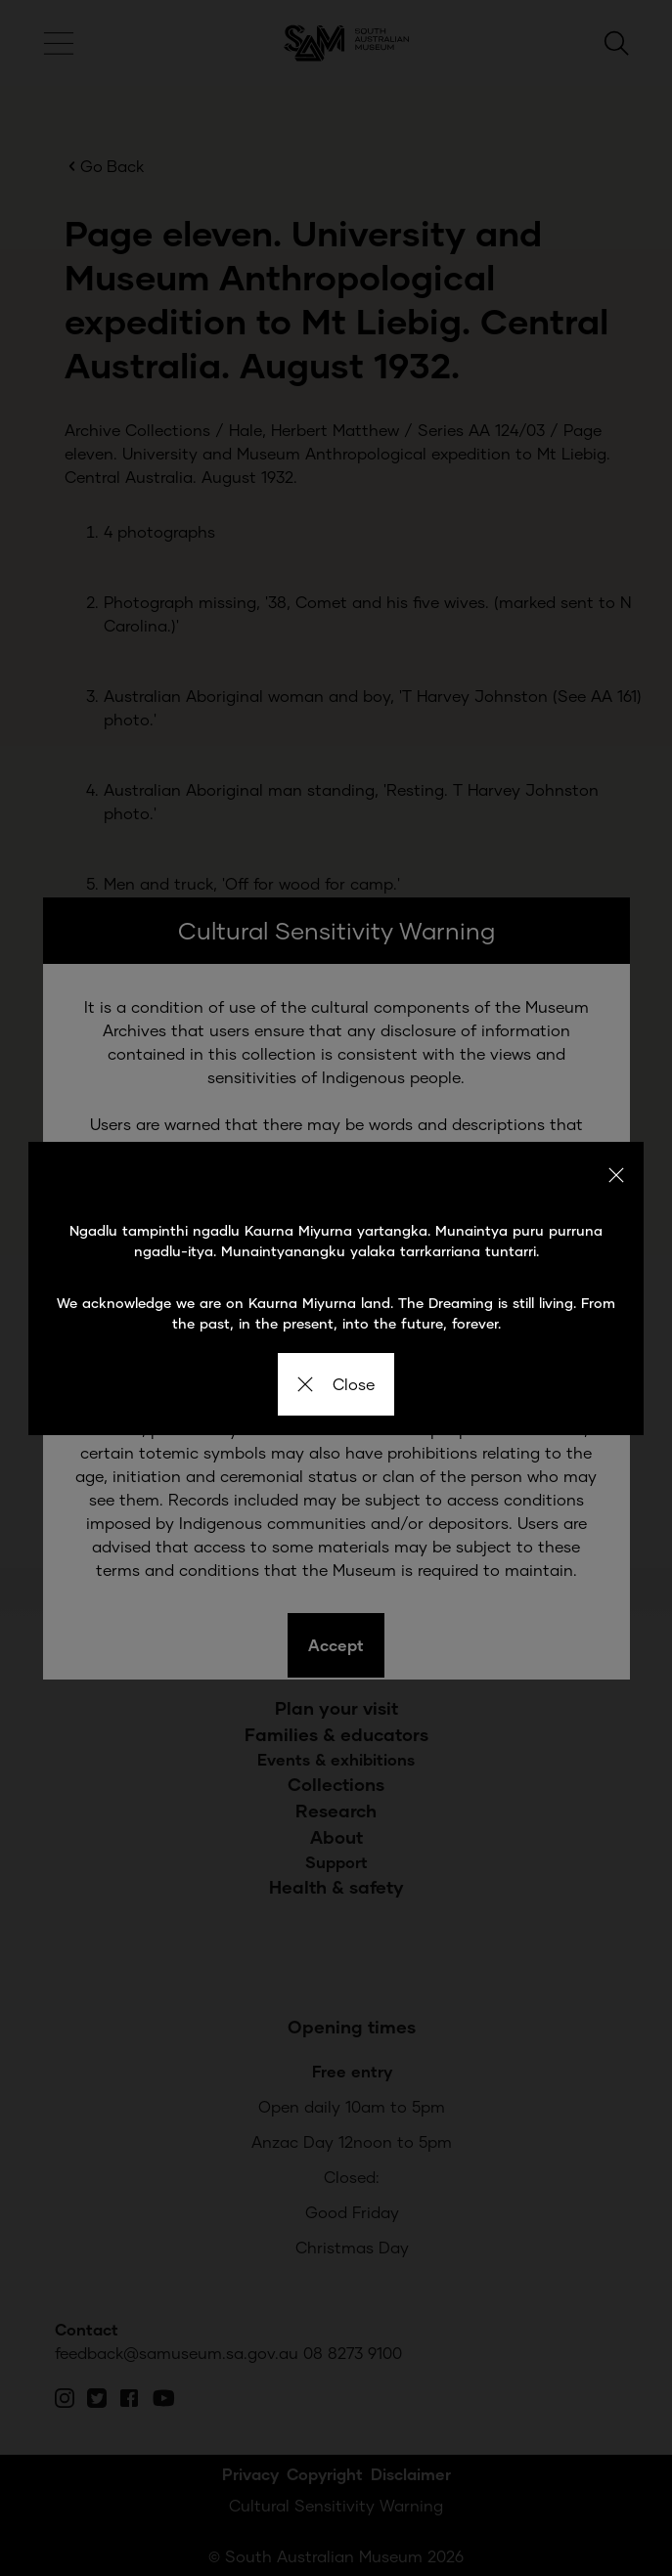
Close (336, 1384)
